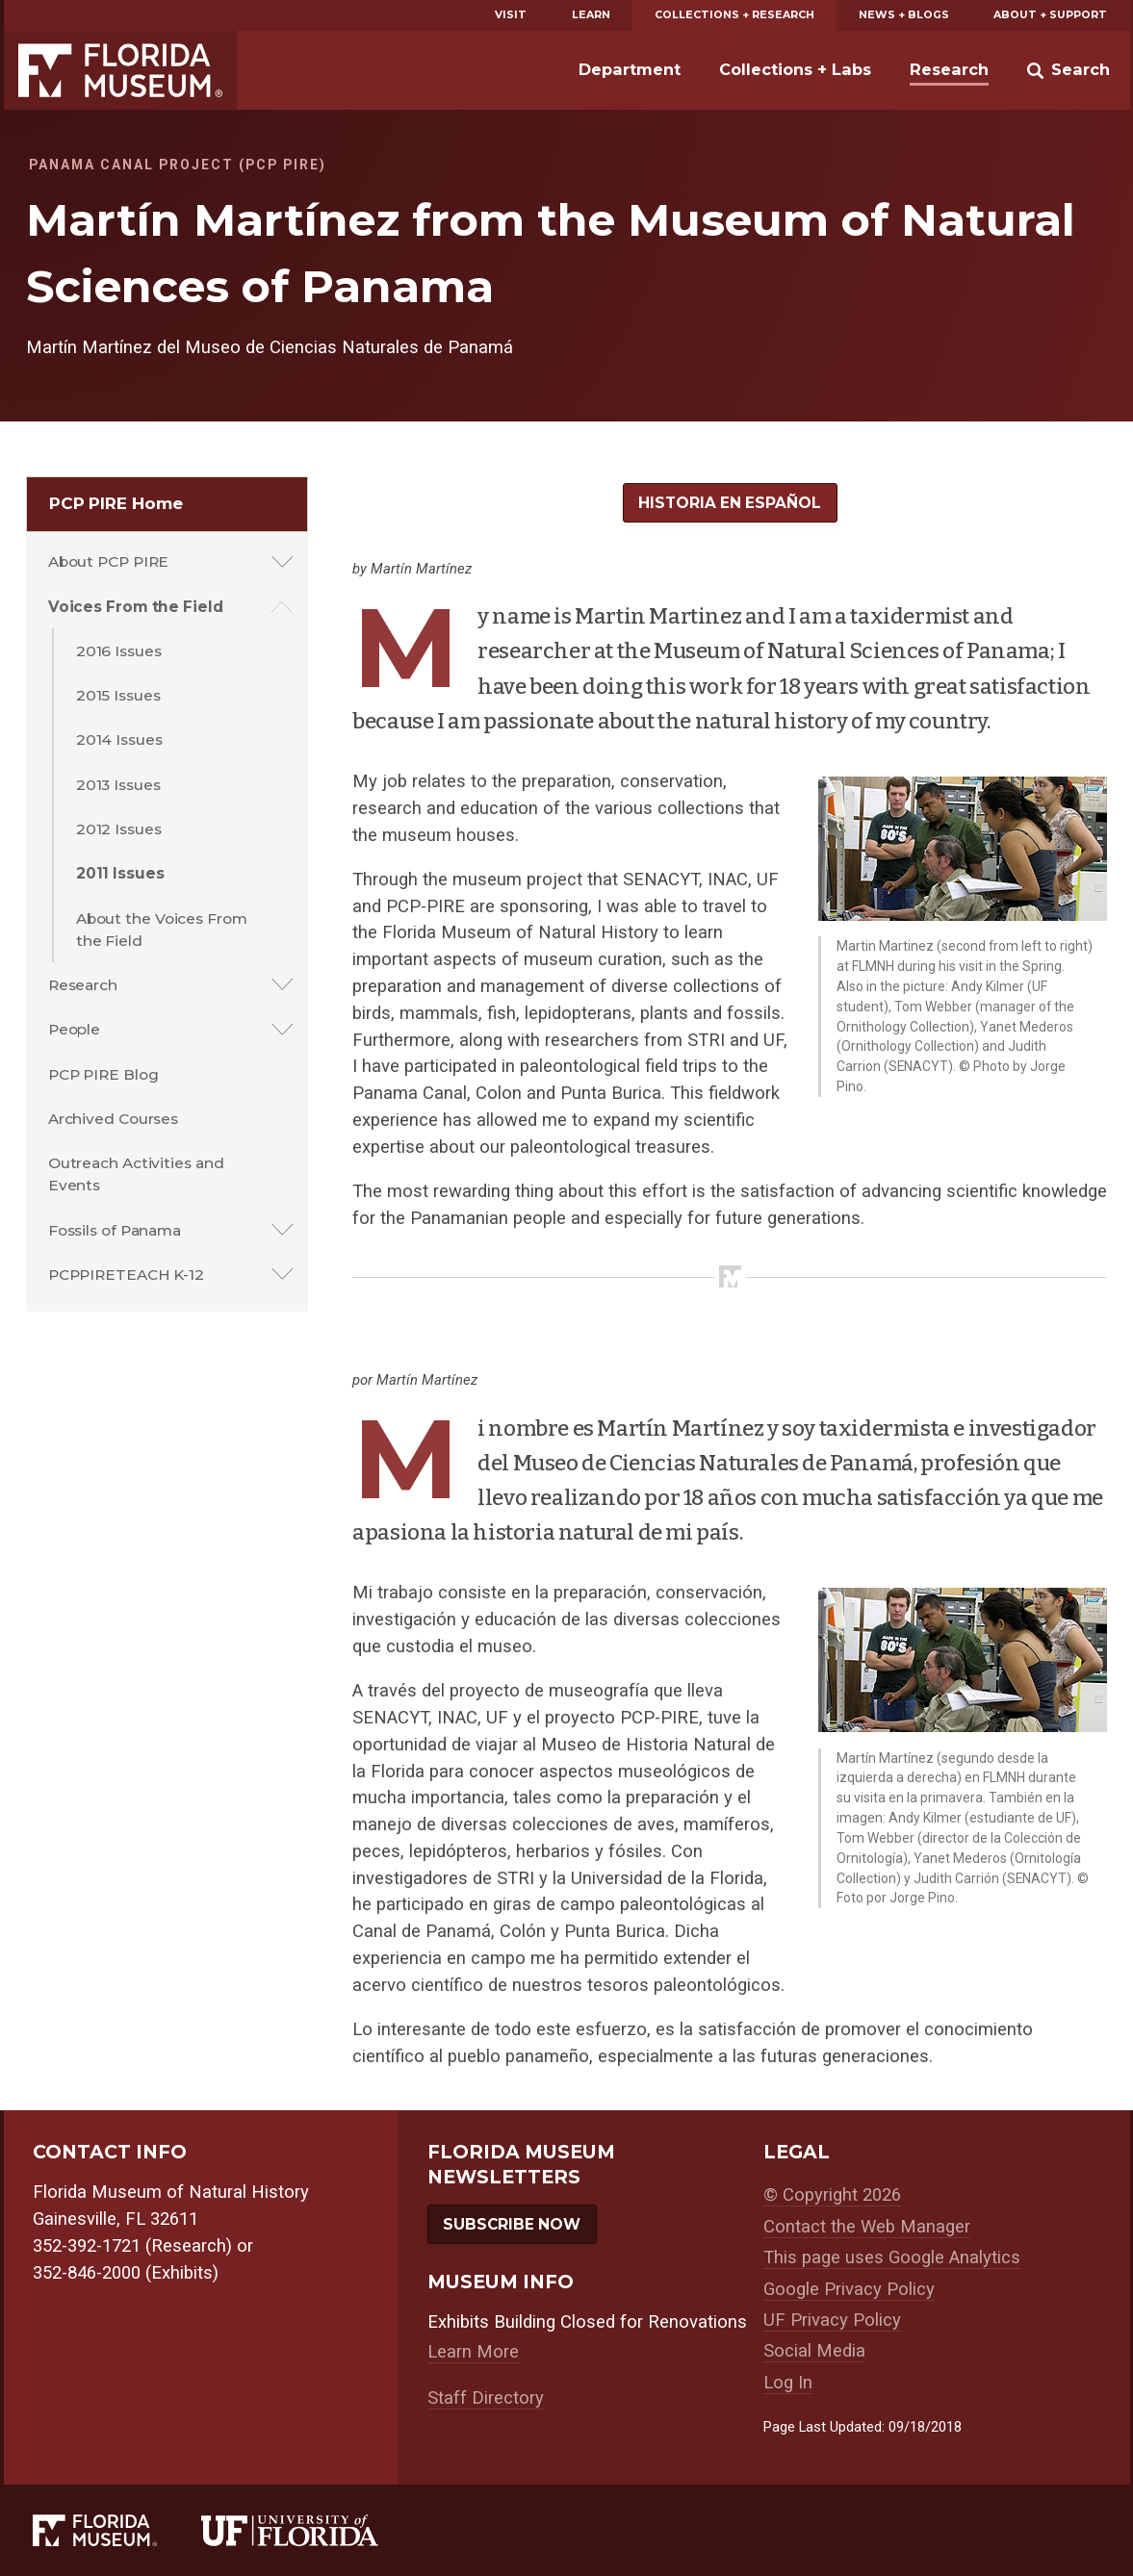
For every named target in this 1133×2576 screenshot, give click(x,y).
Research (949, 69)
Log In (787, 2382)
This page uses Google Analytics (891, 2257)
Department (630, 69)
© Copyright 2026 (832, 2195)
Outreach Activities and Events (136, 1174)
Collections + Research (734, 15)
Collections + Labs (795, 69)
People (74, 1029)
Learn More (473, 2351)
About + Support (1050, 15)
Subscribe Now (511, 2224)
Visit (511, 15)
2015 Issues (118, 695)
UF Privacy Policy (832, 2320)
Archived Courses (113, 1118)
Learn (591, 15)
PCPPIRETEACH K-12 (126, 1274)
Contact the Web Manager (866, 2226)
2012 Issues (119, 829)
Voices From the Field (135, 607)
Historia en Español (729, 503)
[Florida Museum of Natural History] (117, 2530)
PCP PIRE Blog (103, 1074)
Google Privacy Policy (849, 2289)
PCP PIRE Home (116, 503)
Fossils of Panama (114, 1230)
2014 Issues (119, 739)
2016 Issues (119, 651)
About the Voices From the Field (161, 929)
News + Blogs (904, 15)
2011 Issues (120, 873)
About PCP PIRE (108, 561)
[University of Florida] (312, 2530)
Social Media (814, 2350)
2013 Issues (118, 785)
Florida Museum (120, 70)
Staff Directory (485, 2398)
